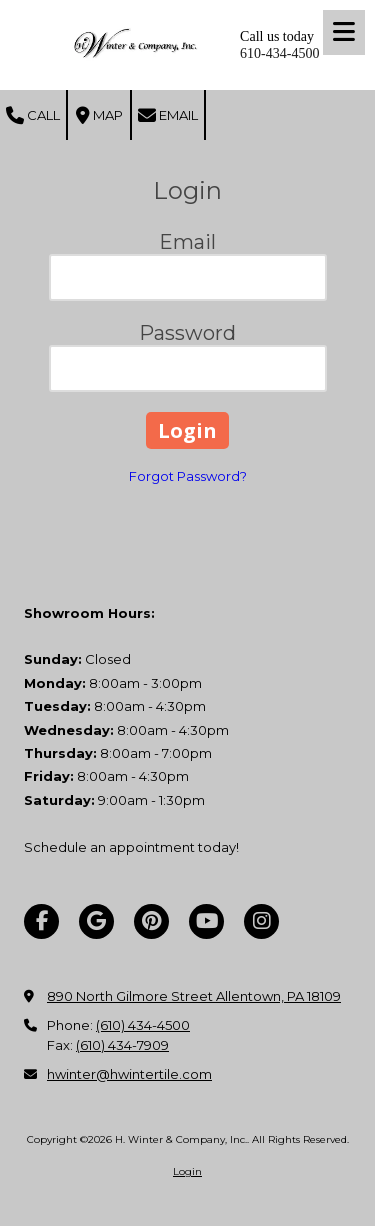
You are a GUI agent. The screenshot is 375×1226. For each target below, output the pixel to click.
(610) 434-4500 (143, 1025)
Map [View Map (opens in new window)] (99, 116)
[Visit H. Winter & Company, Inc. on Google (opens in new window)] (96, 921)
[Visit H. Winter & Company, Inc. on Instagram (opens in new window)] (261, 921)
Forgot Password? (188, 476)
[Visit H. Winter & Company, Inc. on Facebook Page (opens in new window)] (41, 921)
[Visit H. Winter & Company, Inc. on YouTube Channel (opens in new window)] (206, 921)
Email (168, 116)
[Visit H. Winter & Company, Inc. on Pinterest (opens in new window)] (151, 921)
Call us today (277, 36)
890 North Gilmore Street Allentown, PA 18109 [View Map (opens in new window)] (194, 996)
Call (33, 116)
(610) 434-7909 (122, 1045)
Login (187, 1171)
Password (187, 333)
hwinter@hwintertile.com (129, 1074)
